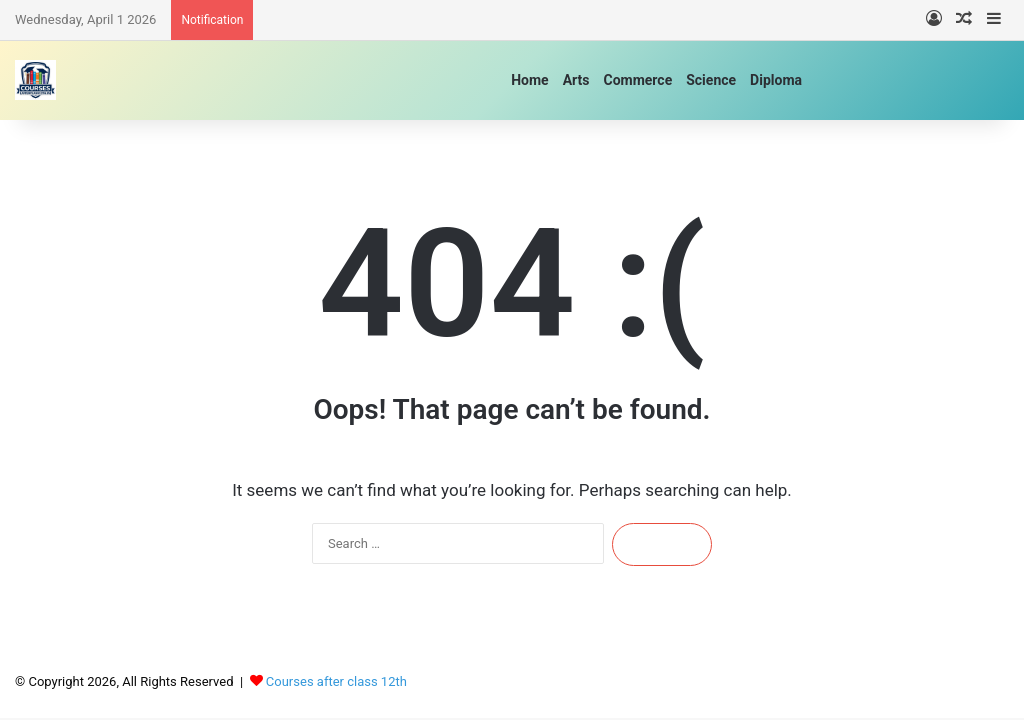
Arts (576, 80)
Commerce (637, 80)
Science (711, 80)
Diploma (776, 80)
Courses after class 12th (336, 681)
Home (529, 80)
